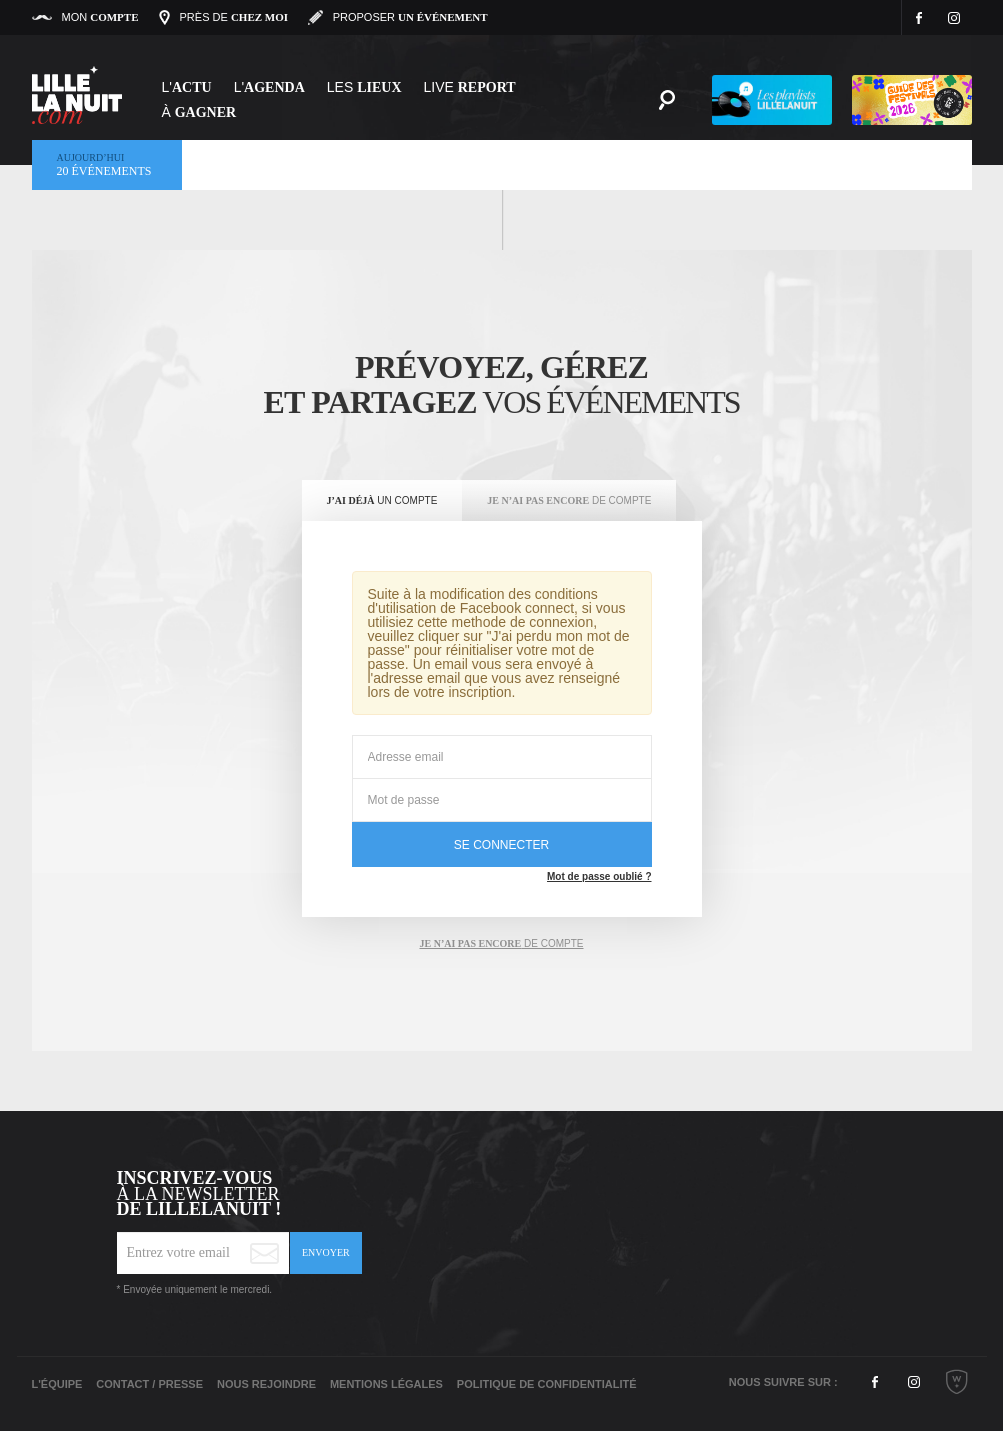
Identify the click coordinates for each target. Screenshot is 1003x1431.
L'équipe (57, 1384)
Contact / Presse (149, 1384)
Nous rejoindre (266, 1384)
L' (187, 87)
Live (470, 87)
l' (269, 87)
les (364, 87)
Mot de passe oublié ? (599, 876)
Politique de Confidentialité (547, 1384)
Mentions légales (386, 1384)
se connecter (501, 845)
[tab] (382, 501)
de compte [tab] (501, 943)
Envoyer (326, 1252)
